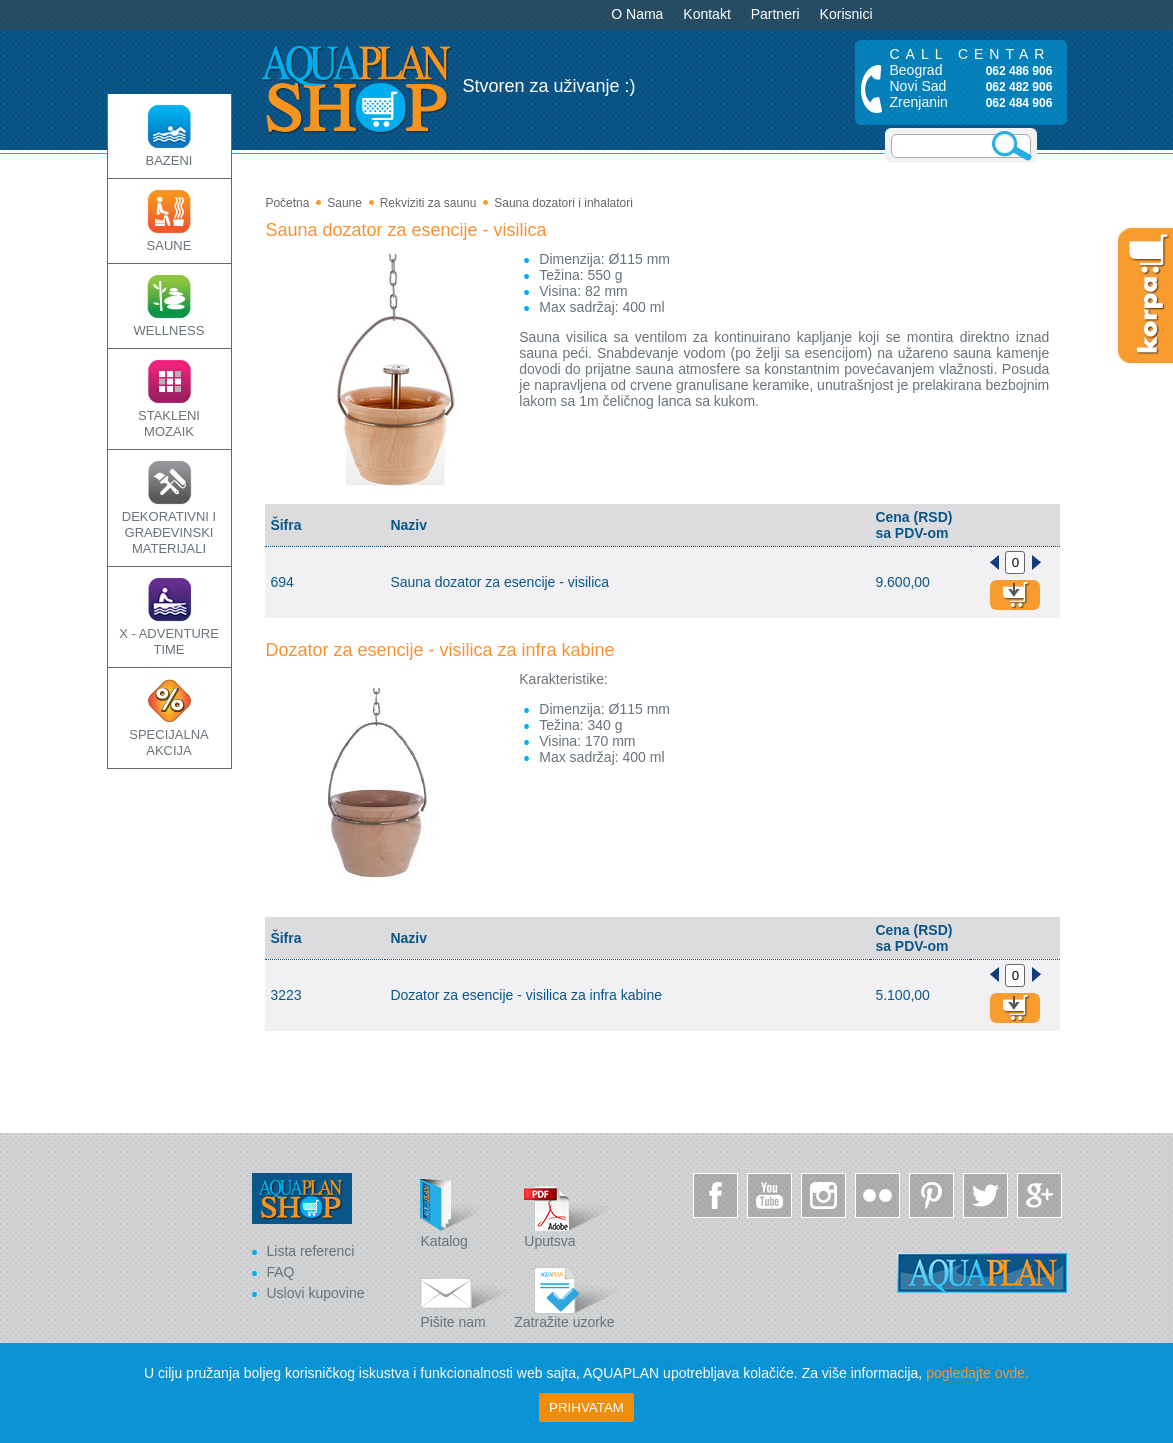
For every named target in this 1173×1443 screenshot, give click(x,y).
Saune (344, 203)
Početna (287, 203)
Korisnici (846, 14)
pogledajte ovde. (977, 1373)
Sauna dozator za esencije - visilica (405, 230)
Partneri (775, 14)
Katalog (465, 1213)
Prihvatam (586, 1407)
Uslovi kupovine (316, 1293)
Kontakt (706, 14)
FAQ (281, 1272)
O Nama (637, 14)
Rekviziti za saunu (428, 203)
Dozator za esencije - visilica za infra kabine (439, 650)
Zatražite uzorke (566, 1294)
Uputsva (569, 1213)
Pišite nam (465, 1294)
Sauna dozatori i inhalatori (563, 203)
